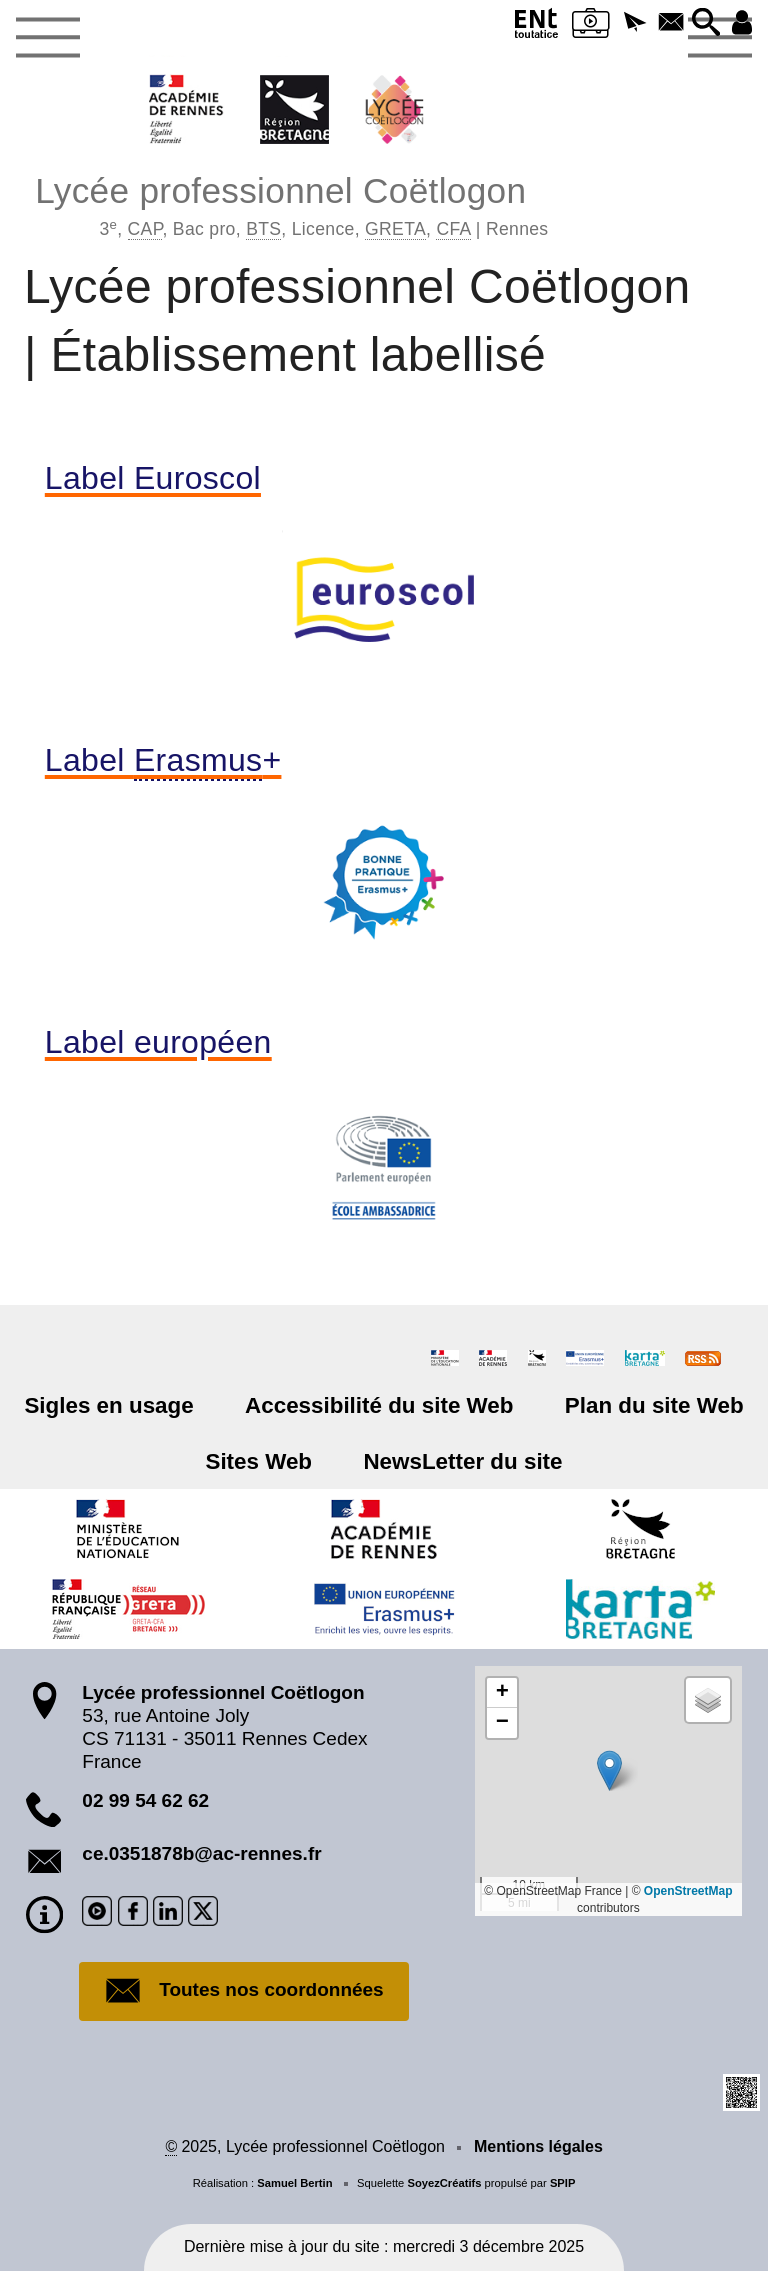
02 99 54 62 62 (145, 1800)
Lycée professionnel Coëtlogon (291, 203)
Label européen (158, 1042)
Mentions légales (538, 2146)
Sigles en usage (109, 1405)
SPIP (563, 2183)
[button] (635, 23)
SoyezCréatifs (444, 2183)
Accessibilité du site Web (379, 1405)
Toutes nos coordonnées (244, 1991)
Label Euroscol (153, 478)
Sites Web (259, 1461)
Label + (163, 760)
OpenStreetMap (688, 1891)
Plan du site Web (653, 1405)
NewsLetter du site (462, 1461)
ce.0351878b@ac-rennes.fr (201, 1853)
